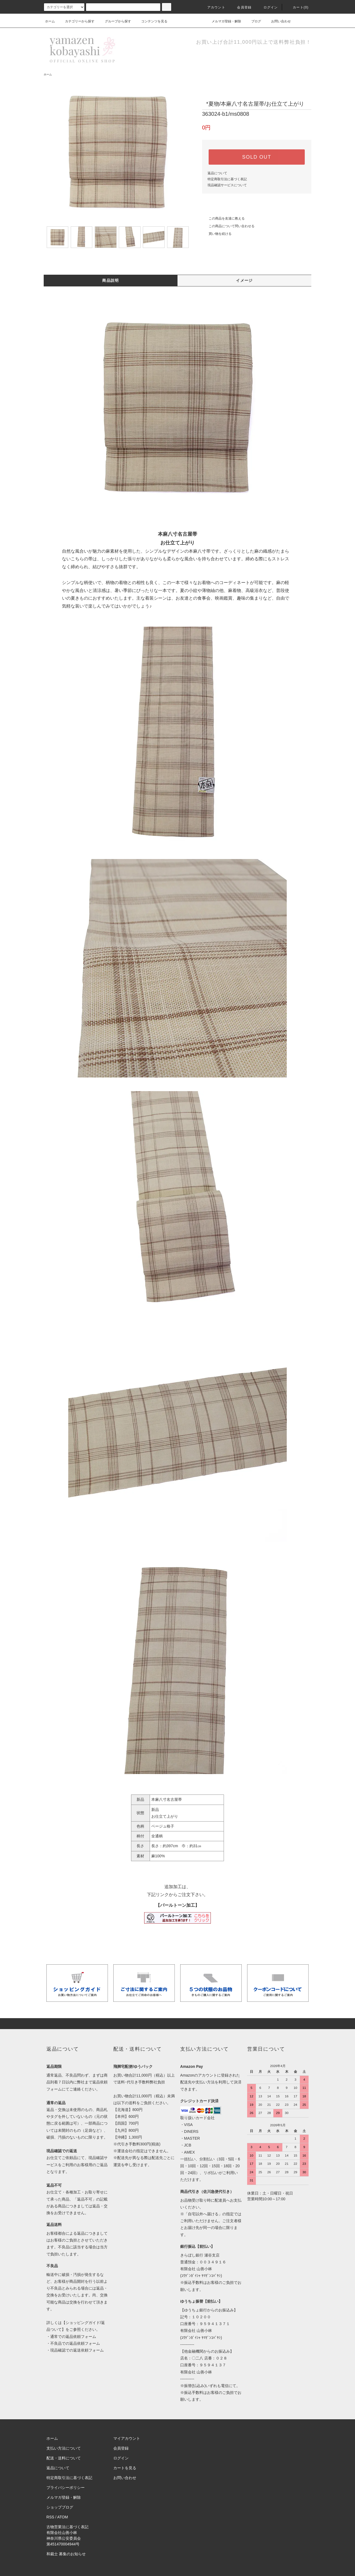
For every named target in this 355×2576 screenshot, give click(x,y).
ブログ (253, 21)
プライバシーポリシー (65, 2487)
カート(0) (297, 7)
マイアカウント (126, 2438)
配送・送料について (63, 2458)
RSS (50, 2517)
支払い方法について (63, 2448)
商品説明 (110, 280)
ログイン (267, 7)
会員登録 (241, 7)
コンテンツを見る (151, 21)
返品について (217, 173)
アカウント (213, 7)
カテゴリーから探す (76, 21)
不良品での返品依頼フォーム (75, 2343)
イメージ (244, 280)
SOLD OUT (256, 157)
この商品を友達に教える (223, 218)
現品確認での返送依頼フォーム (77, 2350)
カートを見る (124, 2468)
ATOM (62, 2517)
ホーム (50, 21)
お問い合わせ (278, 21)
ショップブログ (59, 2507)
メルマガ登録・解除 (223, 21)
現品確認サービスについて (227, 185)
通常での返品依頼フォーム (73, 2336)
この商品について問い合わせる (228, 226)
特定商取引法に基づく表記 (227, 179)
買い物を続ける (217, 234)
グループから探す (114, 21)
